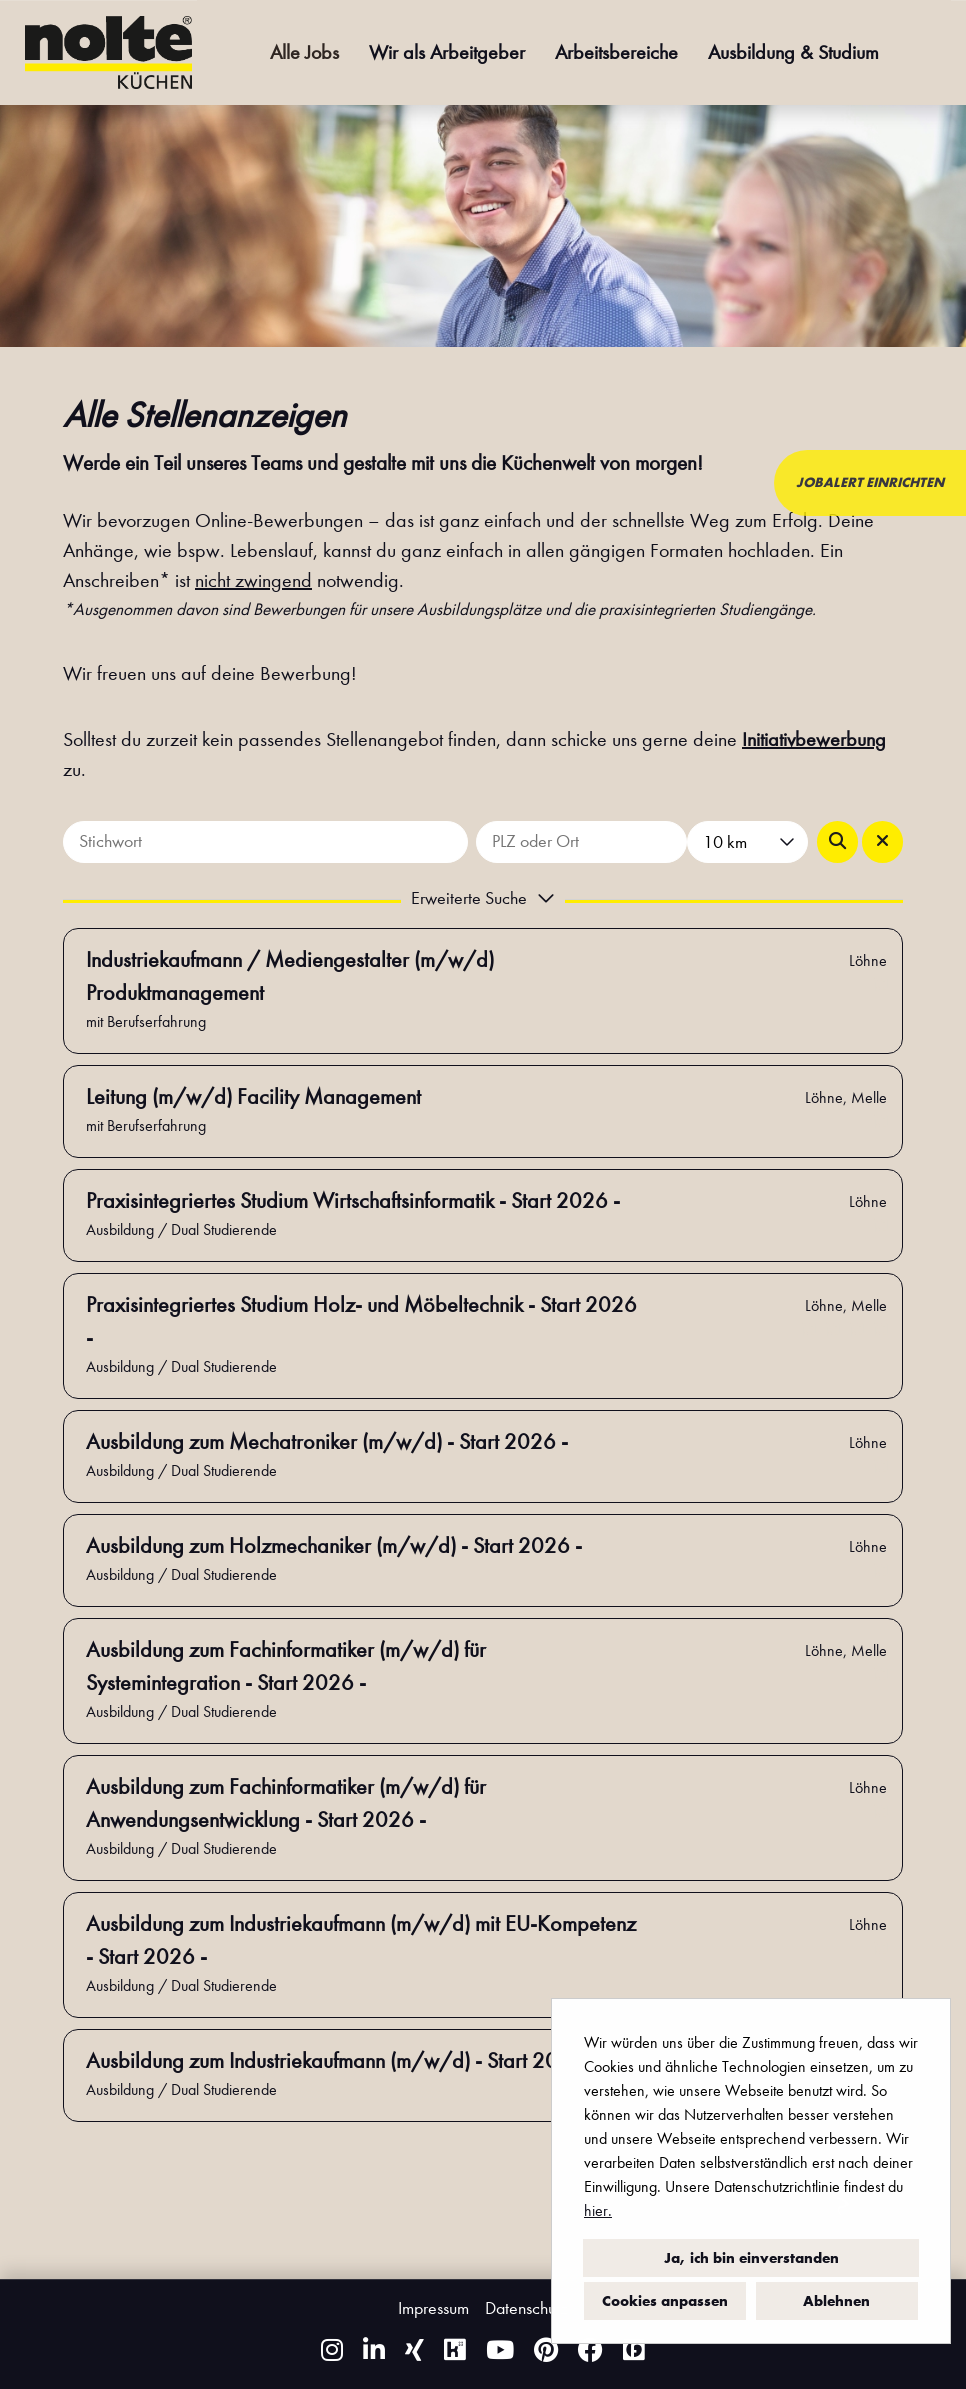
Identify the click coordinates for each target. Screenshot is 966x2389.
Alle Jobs (304, 52)
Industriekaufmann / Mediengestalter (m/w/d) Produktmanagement (290, 976)
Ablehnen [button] (836, 2301)
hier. (598, 2210)
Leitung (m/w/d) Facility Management (253, 1097)
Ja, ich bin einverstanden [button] (751, 2258)
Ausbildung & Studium (793, 52)
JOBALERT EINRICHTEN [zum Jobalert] (870, 482)
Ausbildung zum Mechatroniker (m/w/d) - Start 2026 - (327, 1442)
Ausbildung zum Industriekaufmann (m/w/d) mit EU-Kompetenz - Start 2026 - (361, 1940)
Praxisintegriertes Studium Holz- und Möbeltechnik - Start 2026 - (361, 1321)
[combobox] (747, 842)
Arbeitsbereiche (616, 52)
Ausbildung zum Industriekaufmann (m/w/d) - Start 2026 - (341, 2061)
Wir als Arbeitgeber (447, 52)
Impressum (433, 2308)
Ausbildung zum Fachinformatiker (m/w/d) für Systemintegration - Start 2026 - (286, 1666)
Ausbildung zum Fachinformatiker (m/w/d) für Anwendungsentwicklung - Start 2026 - (286, 1803)
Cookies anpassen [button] (665, 2301)
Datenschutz (526, 2308)
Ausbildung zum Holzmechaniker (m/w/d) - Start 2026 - (334, 1546)
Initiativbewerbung (814, 739)
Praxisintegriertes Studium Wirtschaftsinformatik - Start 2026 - (353, 1201)
